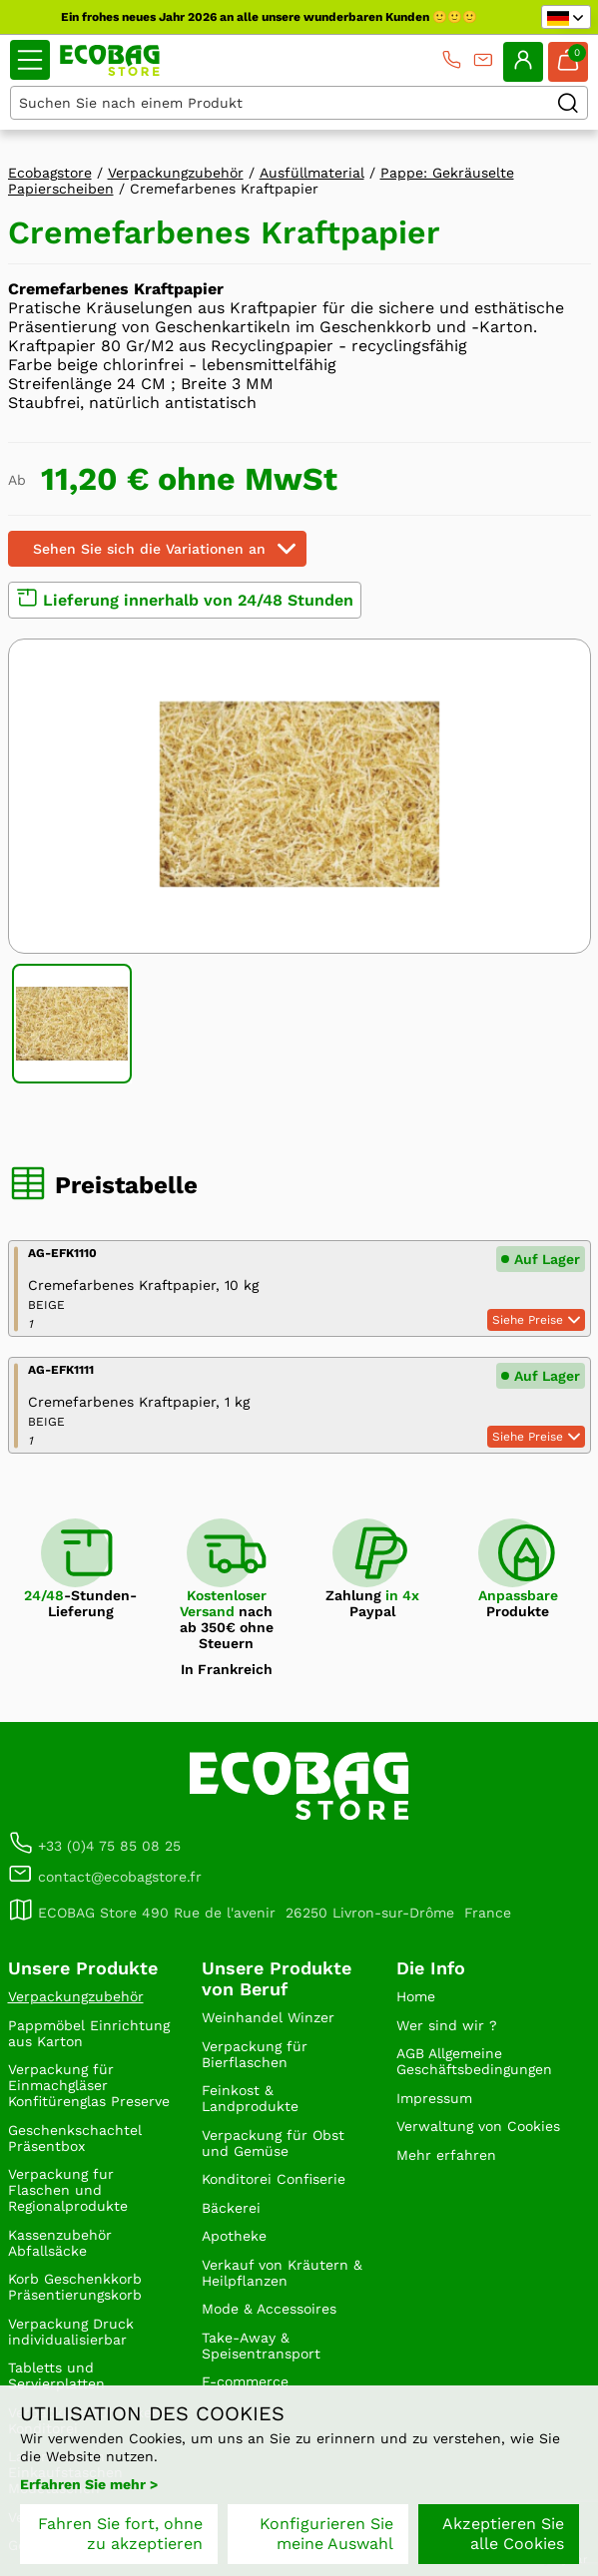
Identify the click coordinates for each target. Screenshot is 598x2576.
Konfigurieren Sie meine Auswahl (326, 2533)
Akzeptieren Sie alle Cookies (503, 2533)
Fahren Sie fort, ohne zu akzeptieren (120, 2533)
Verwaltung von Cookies (478, 2126)
